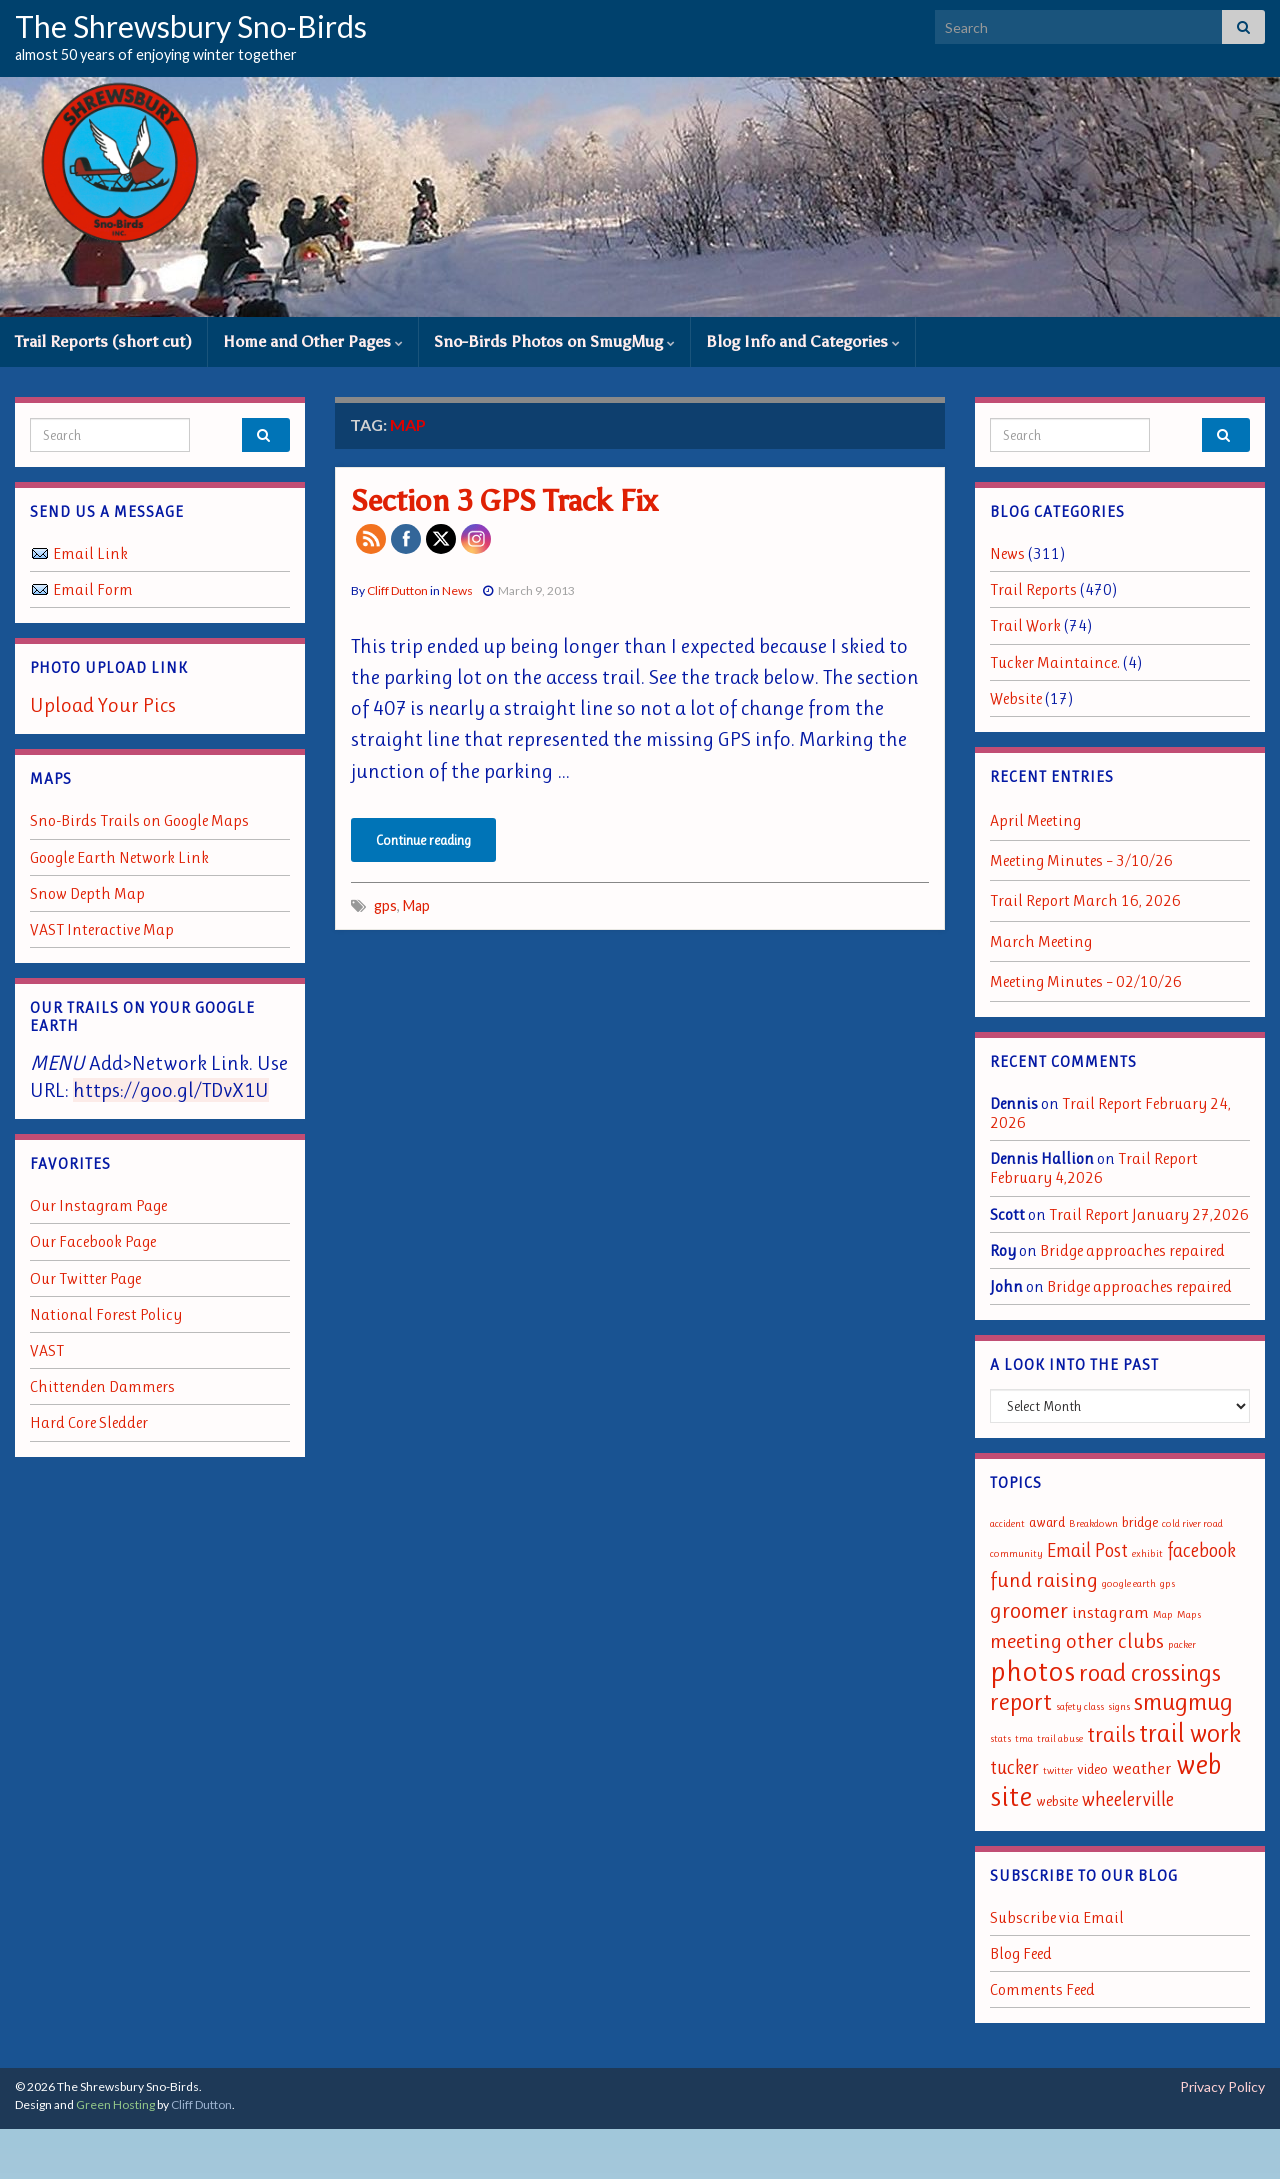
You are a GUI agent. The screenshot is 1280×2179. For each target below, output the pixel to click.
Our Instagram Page (98, 1205)
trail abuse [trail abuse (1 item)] (1060, 1738)
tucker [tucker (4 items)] (1014, 1767)
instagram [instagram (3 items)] (1110, 1612)
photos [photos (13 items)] (1032, 1671)
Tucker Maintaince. (1055, 662)
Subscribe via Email (1057, 1917)
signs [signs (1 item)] (1119, 1706)
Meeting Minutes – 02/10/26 (1086, 981)
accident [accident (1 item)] (1007, 1523)
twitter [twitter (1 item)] (1058, 1770)
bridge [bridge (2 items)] (1140, 1522)
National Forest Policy (106, 1314)
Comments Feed (1042, 1989)
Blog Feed (1021, 1953)
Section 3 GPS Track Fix (504, 501)
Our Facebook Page (93, 1241)
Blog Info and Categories (803, 341)
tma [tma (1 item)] (1024, 1738)
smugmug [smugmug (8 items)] (1183, 1701)
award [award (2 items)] (1047, 1522)
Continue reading (423, 840)
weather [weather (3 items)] (1142, 1768)
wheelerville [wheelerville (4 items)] (1128, 1799)
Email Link (90, 553)
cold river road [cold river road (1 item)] (1192, 1523)
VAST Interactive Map (102, 929)
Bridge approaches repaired (1132, 1250)
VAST (47, 1350)
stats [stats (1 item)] (1000, 1738)
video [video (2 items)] (1092, 1769)
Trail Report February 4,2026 (1094, 1168)
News (457, 590)
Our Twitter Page (85, 1278)
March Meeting (1041, 941)
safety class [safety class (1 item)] (1080, 1706)
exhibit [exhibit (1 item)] (1147, 1553)
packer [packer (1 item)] (1182, 1644)
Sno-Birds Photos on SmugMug (554, 341)
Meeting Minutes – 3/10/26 (1081, 860)
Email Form (93, 589)
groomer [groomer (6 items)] (1029, 1610)
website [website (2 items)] (1057, 1801)
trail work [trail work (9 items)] (1190, 1733)
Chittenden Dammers (102, 1386)
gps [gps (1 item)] (1167, 1583)
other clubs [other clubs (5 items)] (1115, 1641)
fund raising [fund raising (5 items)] (1044, 1580)
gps (385, 905)
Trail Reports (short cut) (103, 341)
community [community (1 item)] (1016, 1553)
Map (416, 905)
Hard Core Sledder (89, 1422)
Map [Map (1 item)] (1163, 1614)
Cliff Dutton (397, 590)
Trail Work (1025, 625)
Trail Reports (1033, 589)
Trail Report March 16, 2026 (1085, 900)
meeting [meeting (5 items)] (1026, 1641)
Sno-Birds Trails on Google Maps (139, 820)
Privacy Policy (1222, 2086)
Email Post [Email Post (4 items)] (1087, 1550)
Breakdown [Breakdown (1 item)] (1093, 1523)
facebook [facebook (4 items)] (1201, 1550)
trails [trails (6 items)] (1111, 1734)
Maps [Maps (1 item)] (1189, 1614)
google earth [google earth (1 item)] (1129, 1583)
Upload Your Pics (103, 705)
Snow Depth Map (87, 893)
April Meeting (1035, 820)
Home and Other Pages (313, 341)
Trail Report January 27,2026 (1149, 1214)
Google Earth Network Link (119, 857)
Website (1016, 698)
